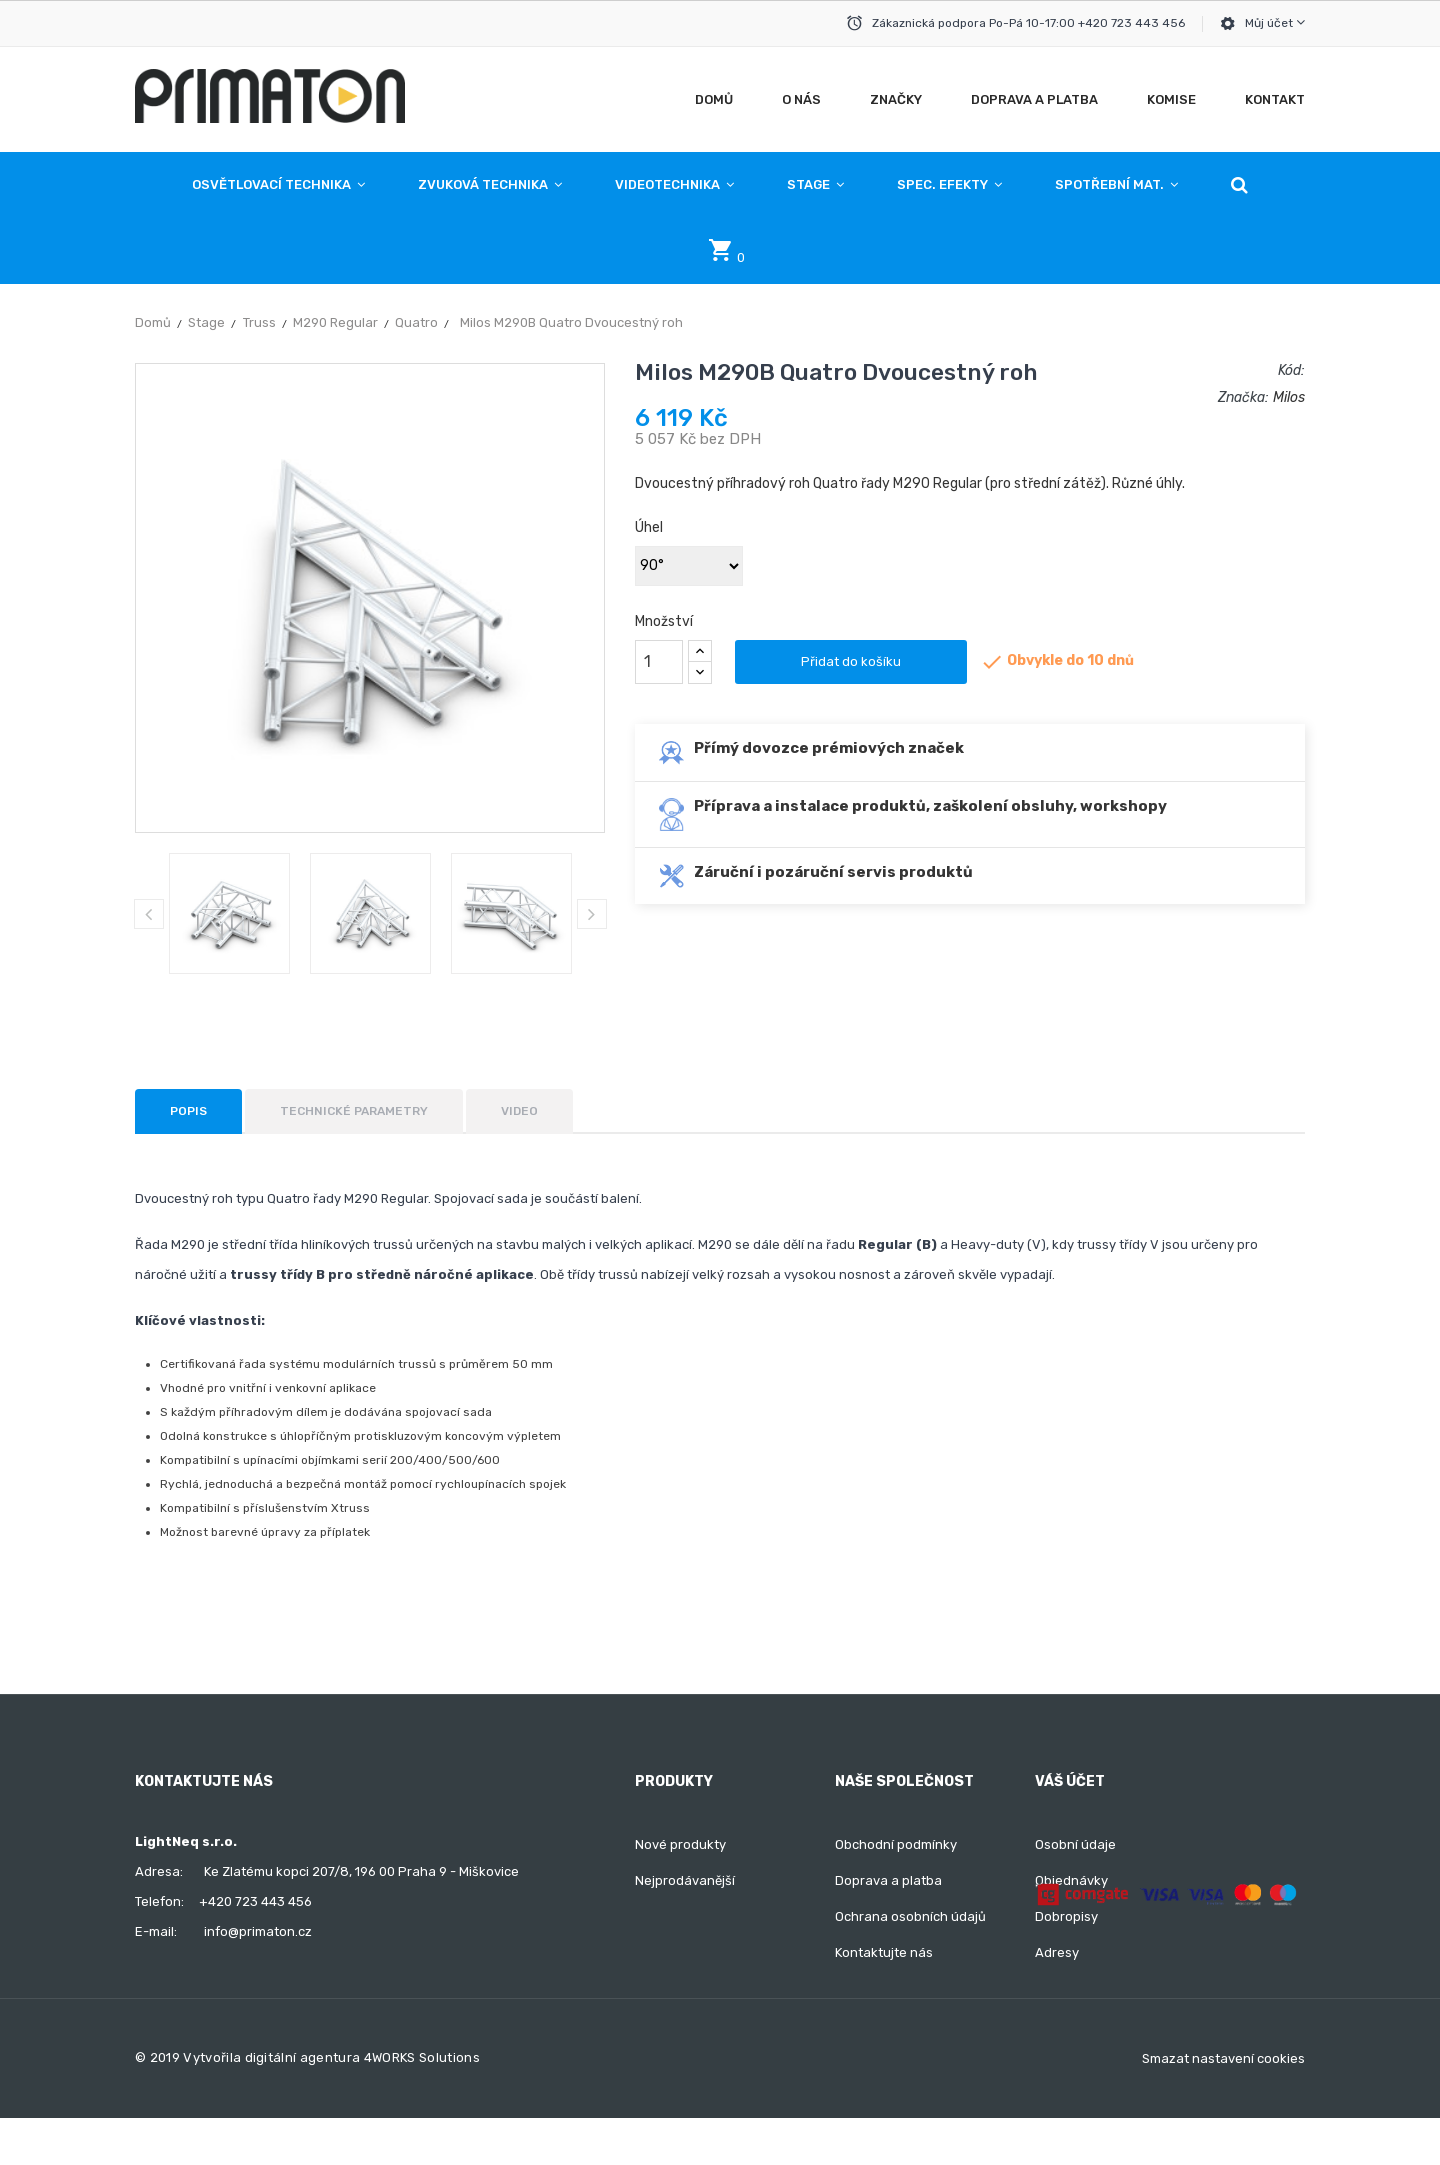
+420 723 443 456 (255, 1901)
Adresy (1057, 1952)
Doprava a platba (888, 1880)
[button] (1239, 185)
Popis (188, 1111)
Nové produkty (680, 1844)
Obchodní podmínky (896, 1844)
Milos (1289, 397)
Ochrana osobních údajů (910, 1916)
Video (519, 1111)
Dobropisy (1066, 1916)
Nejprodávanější (685, 1880)
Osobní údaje (1075, 1844)
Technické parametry (354, 1111)
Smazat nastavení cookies (1223, 2105)
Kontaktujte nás (884, 1952)
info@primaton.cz (258, 1931)
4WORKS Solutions (422, 2104)
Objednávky (1071, 1880)
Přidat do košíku (851, 661)
